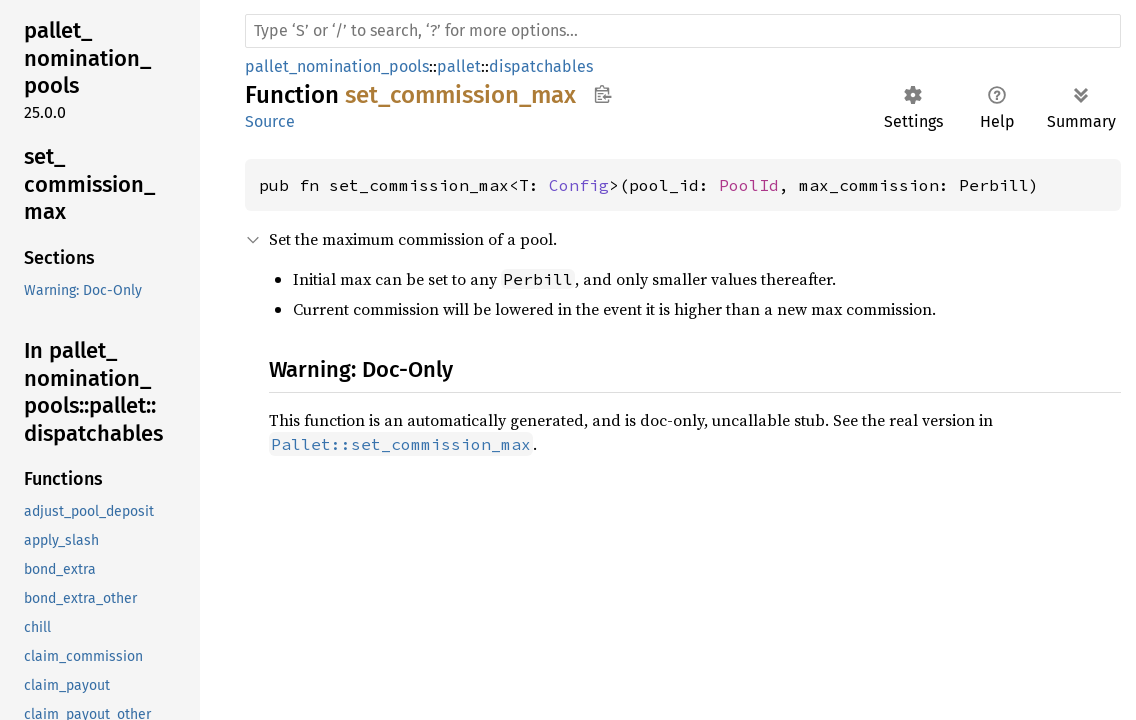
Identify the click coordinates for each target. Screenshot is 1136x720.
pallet (459, 66)
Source (270, 121)
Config (579, 185)
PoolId (749, 185)
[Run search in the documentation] (683, 31)
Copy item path (602, 94)
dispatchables (541, 66)
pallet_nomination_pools (337, 66)
